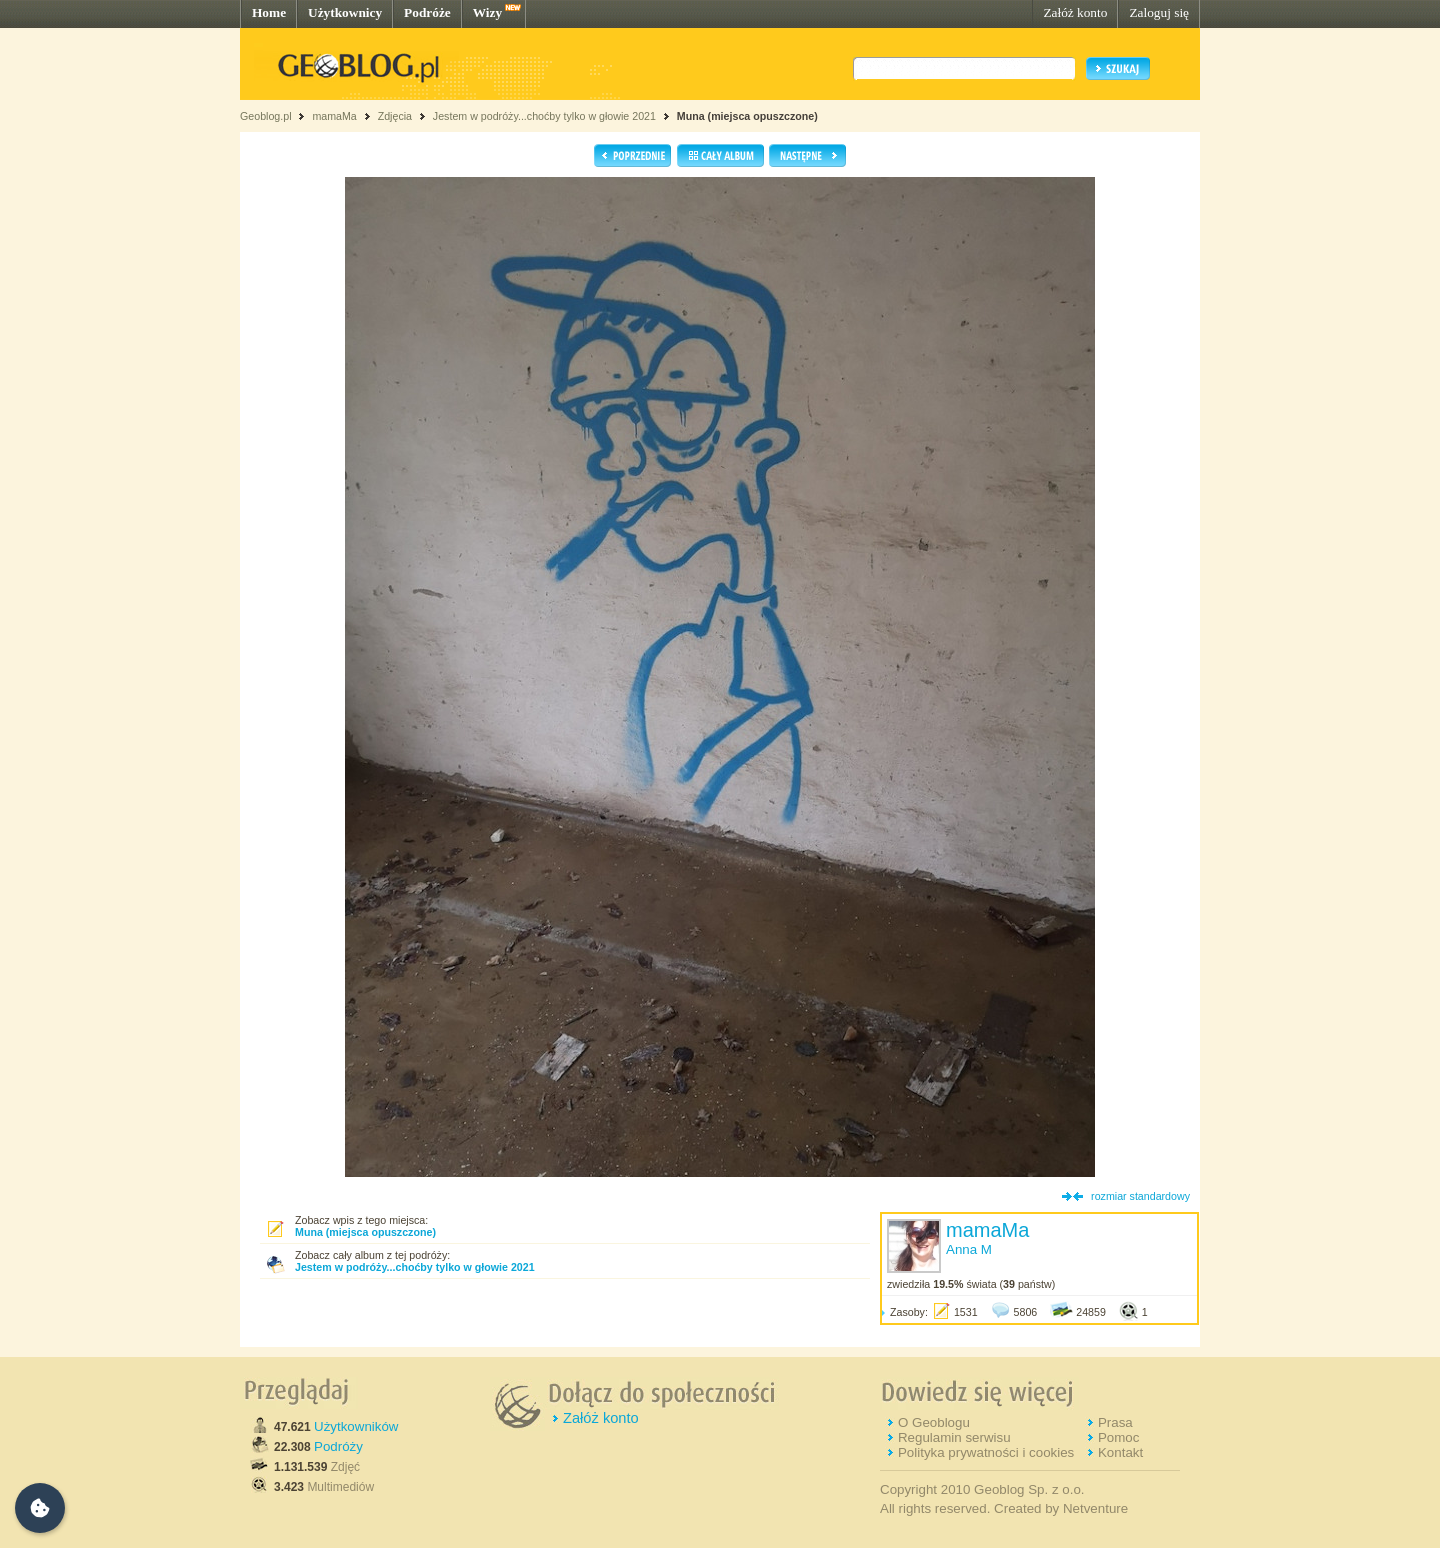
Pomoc (1118, 1437)
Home (269, 12)
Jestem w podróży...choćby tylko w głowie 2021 (544, 116)
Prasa (1115, 1422)
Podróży (338, 1446)
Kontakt (1120, 1452)
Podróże (427, 12)
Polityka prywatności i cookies (986, 1452)
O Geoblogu (934, 1422)
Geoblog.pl (266, 116)
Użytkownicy (345, 12)
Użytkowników (356, 1426)
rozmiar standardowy (1140, 1196)
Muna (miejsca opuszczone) (747, 116)
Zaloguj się (1159, 12)
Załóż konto (1075, 12)
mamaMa (334, 116)
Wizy (487, 12)
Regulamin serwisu (954, 1437)
